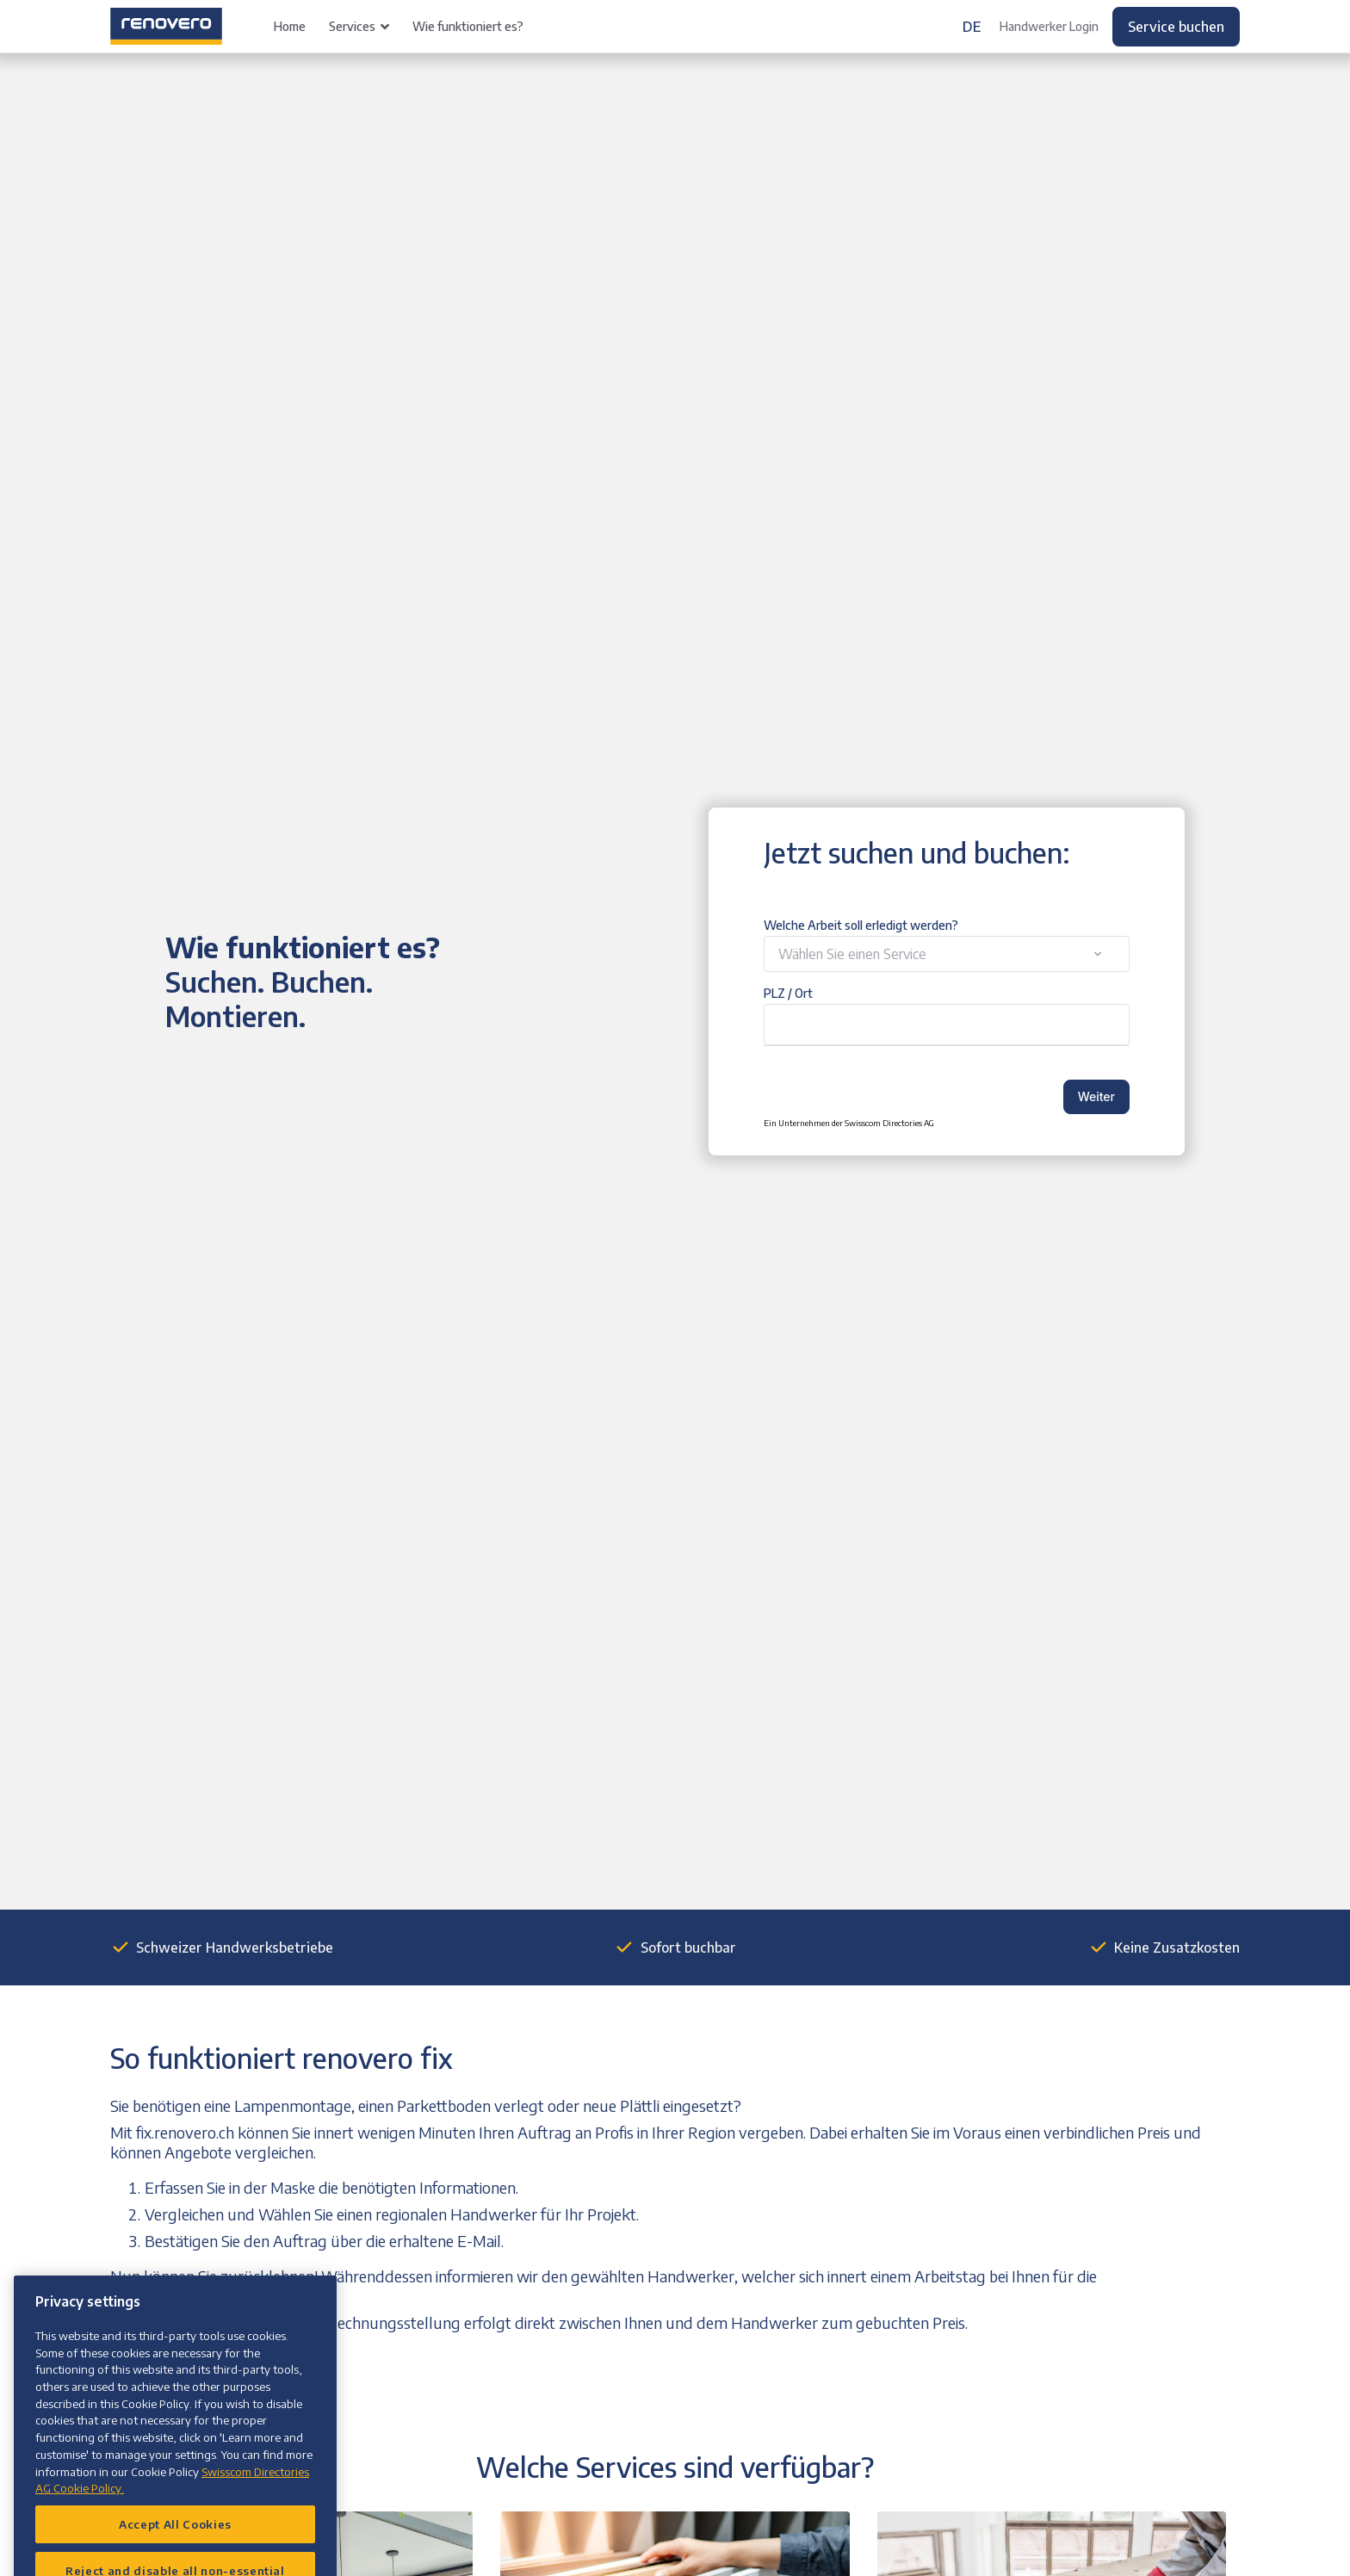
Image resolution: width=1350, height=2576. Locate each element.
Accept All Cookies (175, 2549)
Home (290, 26)
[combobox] (946, 954)
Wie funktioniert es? (467, 26)
